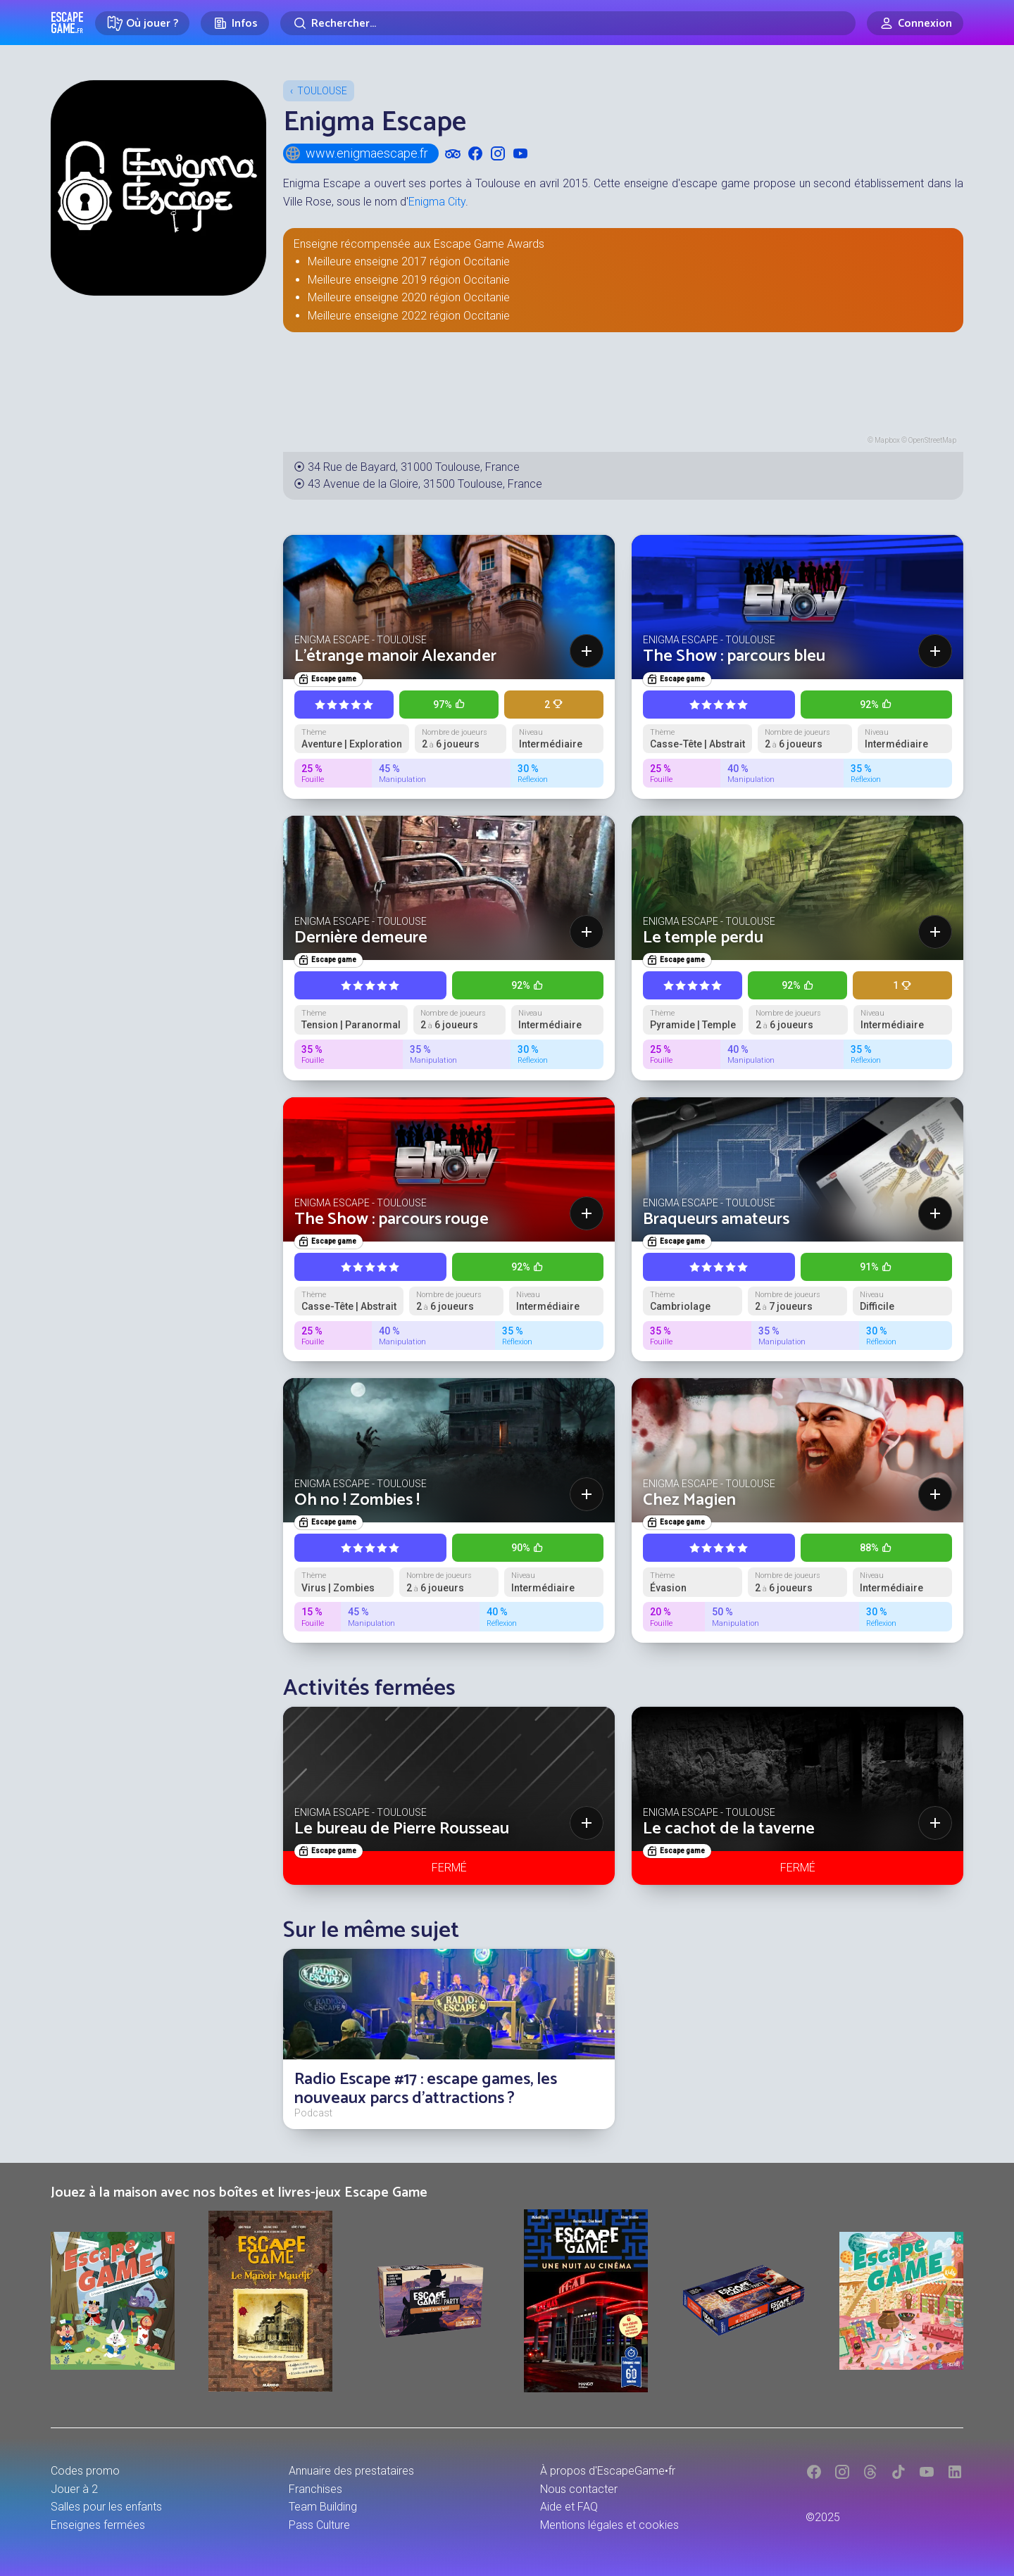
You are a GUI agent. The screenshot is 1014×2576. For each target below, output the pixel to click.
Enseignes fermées (98, 2525)
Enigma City (436, 201)
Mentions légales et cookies (609, 2525)
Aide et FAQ (569, 2506)
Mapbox (887, 440)
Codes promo (85, 2470)
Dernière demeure (360, 938)
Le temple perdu (703, 938)
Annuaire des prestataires (351, 2470)
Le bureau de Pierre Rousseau (401, 1829)
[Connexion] (915, 23)
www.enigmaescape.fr (356, 153)
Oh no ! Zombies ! (357, 1500)
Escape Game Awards (489, 244)
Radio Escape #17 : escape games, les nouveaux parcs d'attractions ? (425, 2088)
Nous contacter (579, 2489)
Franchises (315, 2489)
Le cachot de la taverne (729, 1829)
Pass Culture (319, 2525)
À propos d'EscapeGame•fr (607, 2470)
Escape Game (67, 22)
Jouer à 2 (74, 2489)
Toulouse (322, 90)
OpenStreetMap (932, 440)
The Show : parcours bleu (734, 656)
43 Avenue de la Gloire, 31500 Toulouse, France (425, 484)
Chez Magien (689, 1500)
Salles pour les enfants (106, 2506)
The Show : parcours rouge (391, 1219)
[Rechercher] (568, 23)
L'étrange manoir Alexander (395, 656)
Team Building (323, 2506)
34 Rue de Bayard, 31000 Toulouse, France (414, 467)
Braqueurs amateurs (716, 1219)
